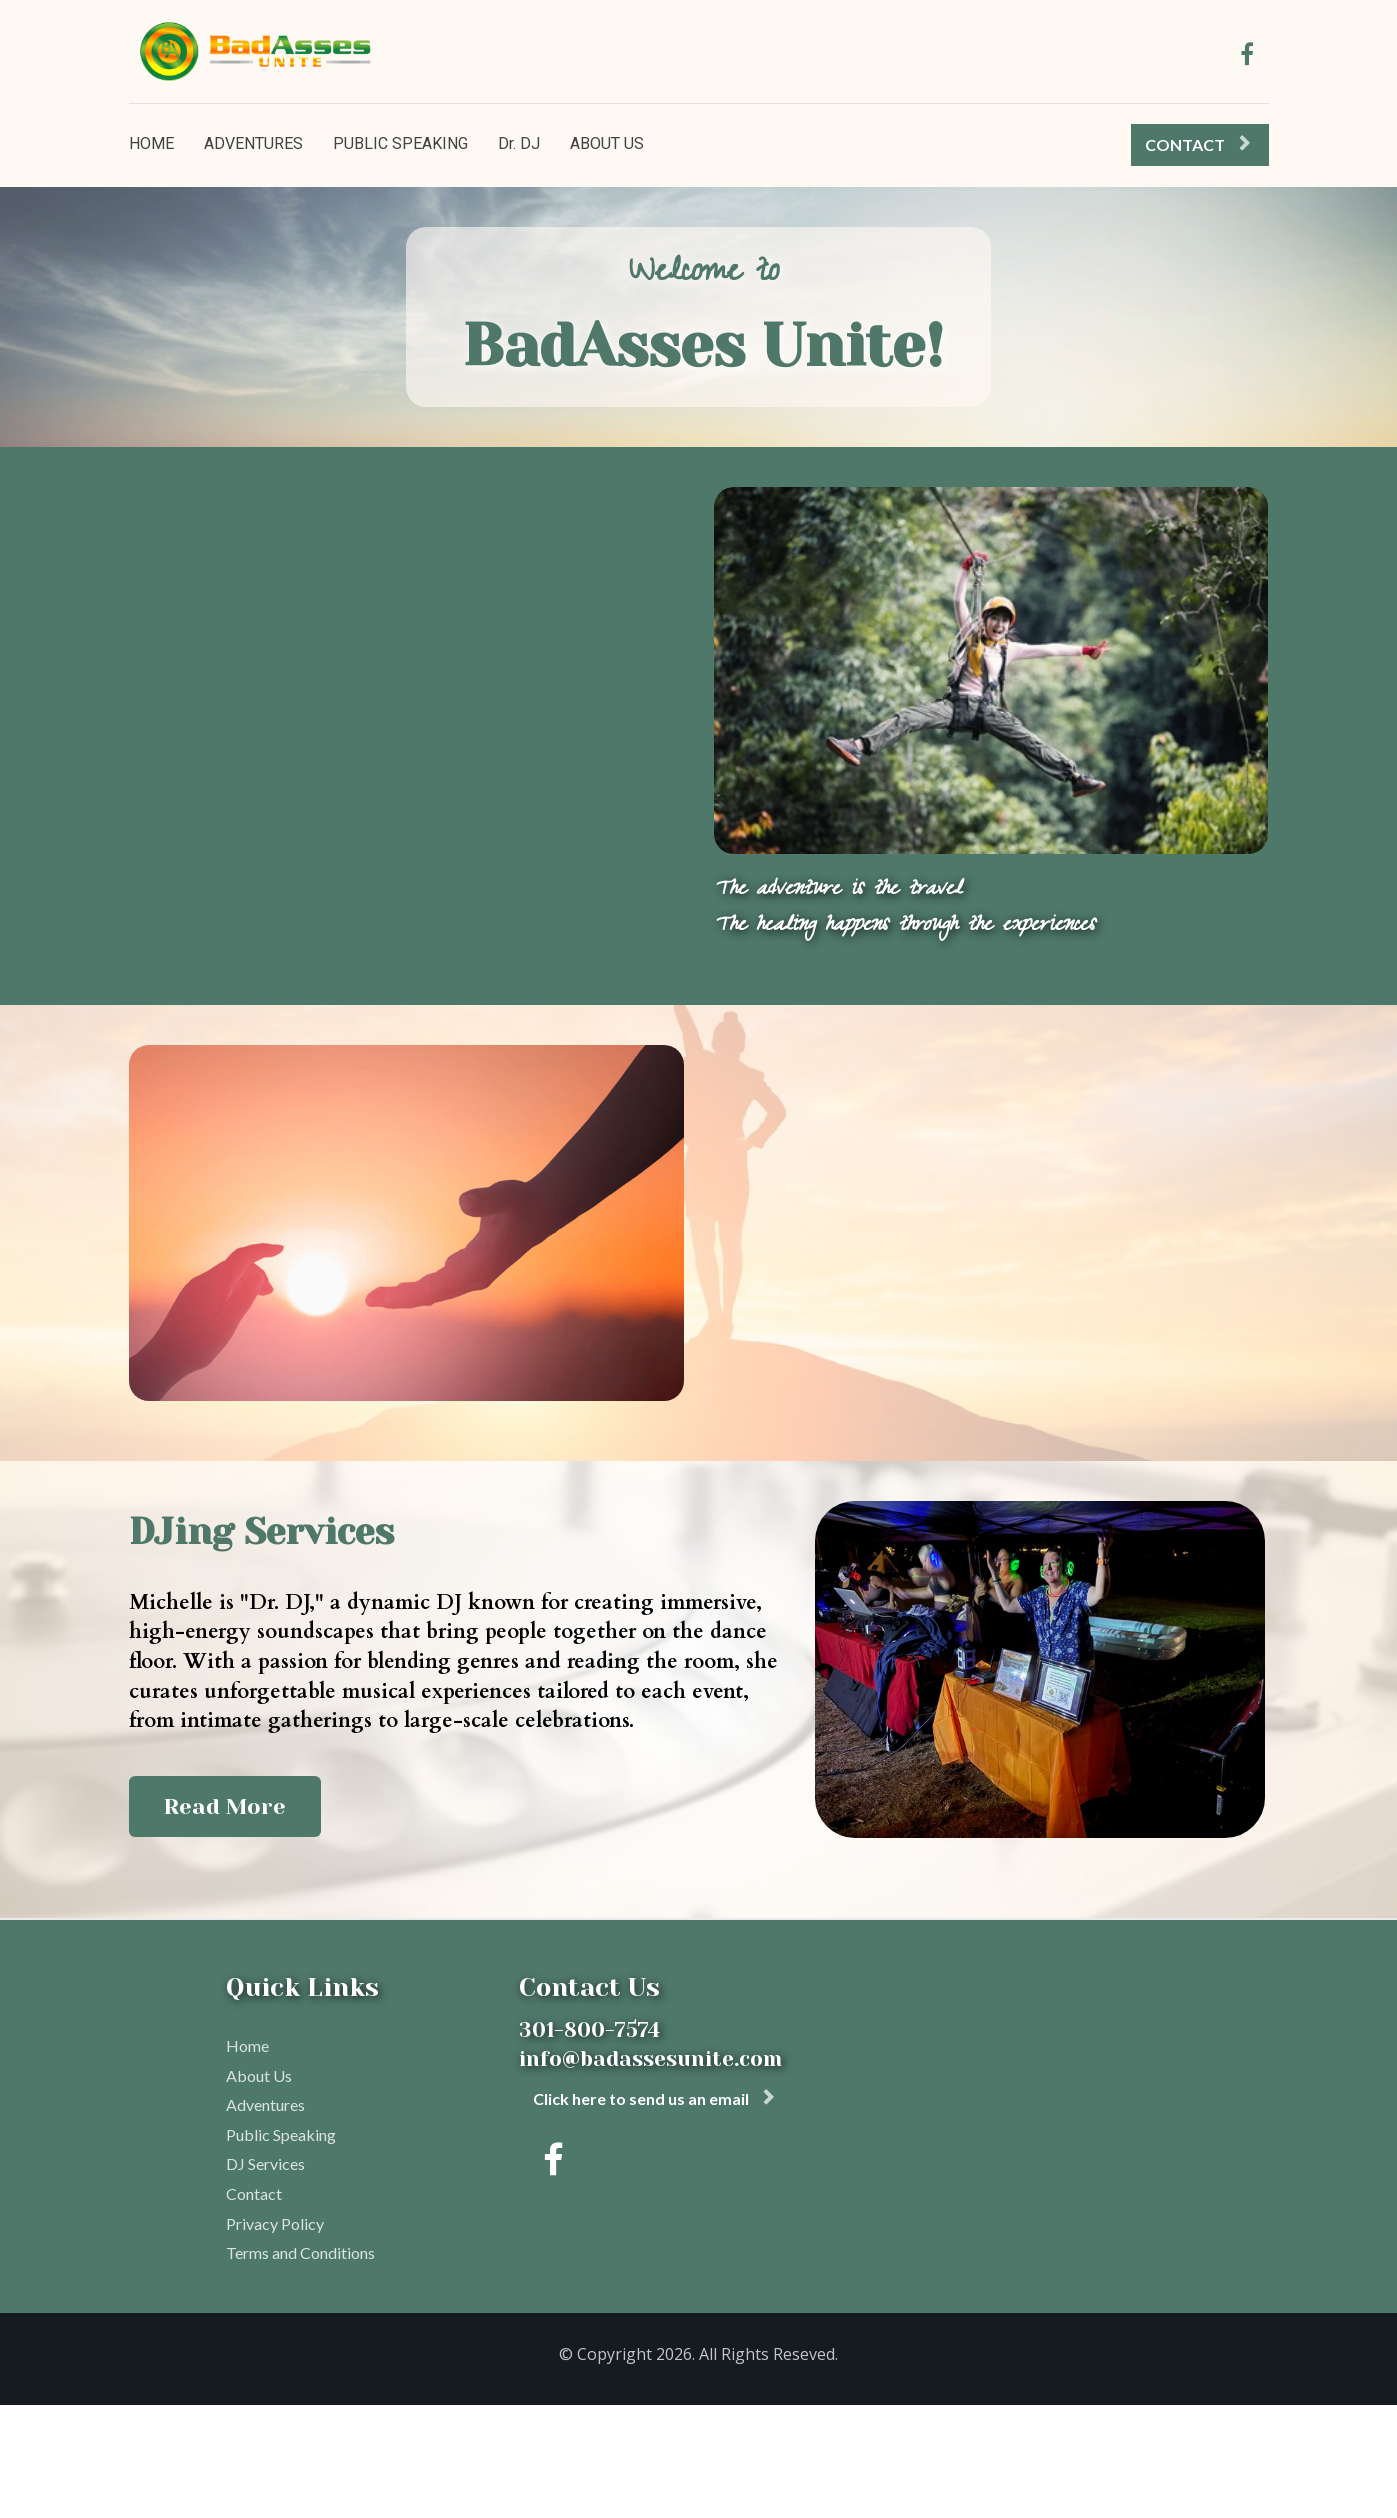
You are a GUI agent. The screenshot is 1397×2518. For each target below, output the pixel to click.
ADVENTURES (253, 143)
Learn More (230, 722)
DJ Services (265, 2163)
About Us (259, 2075)
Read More (810, 1338)
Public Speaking (281, 2134)
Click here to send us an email (653, 2098)
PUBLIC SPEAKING (400, 143)
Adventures (265, 2104)
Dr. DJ (519, 143)
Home (247, 2045)
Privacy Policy (275, 2223)
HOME (151, 143)
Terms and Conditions (300, 2252)
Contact (254, 2193)
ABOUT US (607, 143)
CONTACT (1197, 144)
